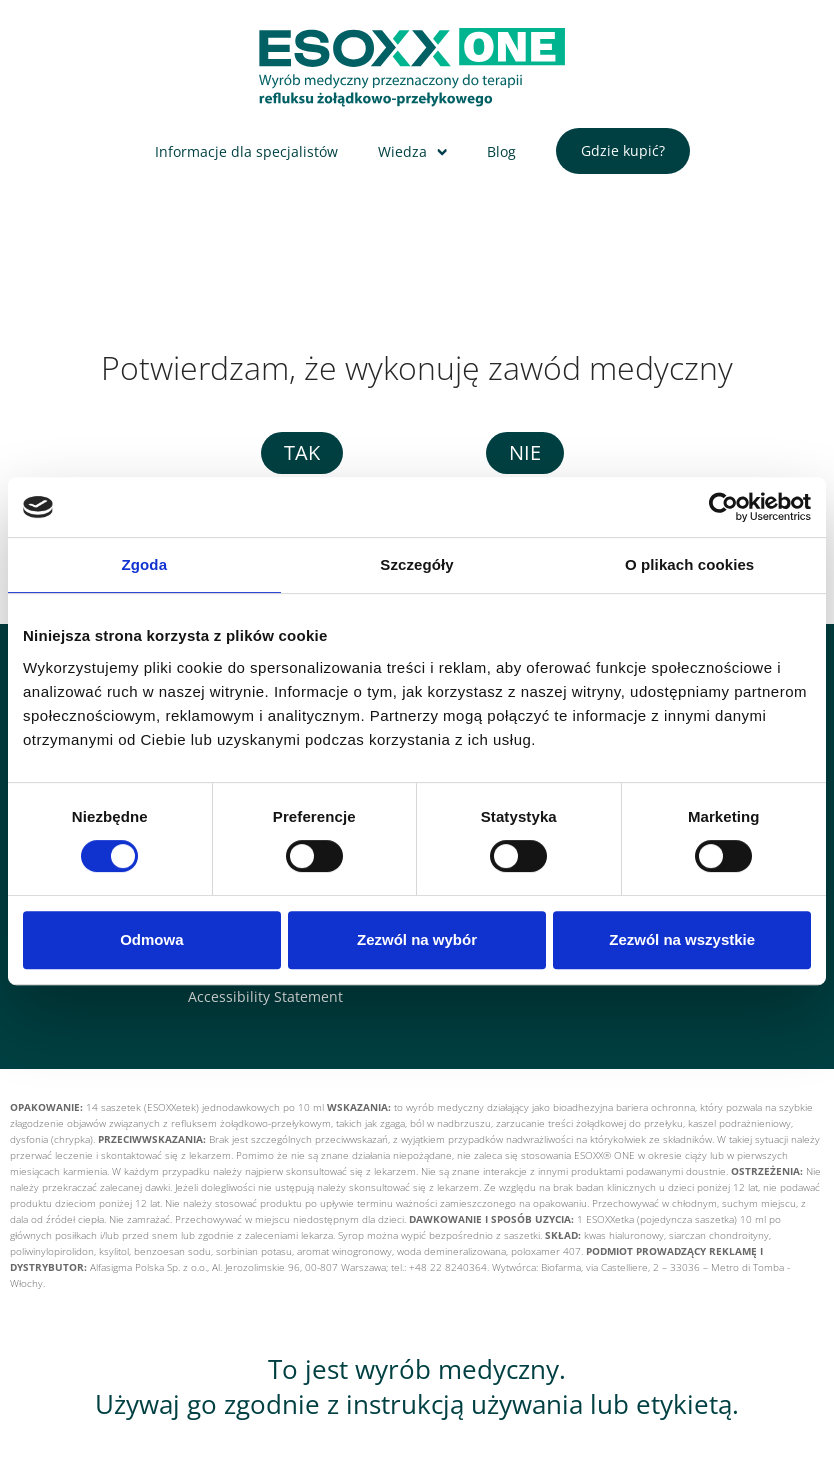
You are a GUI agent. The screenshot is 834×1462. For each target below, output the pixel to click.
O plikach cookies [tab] (689, 564)
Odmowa (151, 939)
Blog (501, 151)
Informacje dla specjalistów (246, 151)
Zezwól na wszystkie (682, 939)
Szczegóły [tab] (416, 564)
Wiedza (402, 151)
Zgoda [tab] (145, 564)
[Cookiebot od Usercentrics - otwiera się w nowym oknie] (723, 507)
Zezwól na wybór (417, 939)
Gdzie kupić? (623, 150)
